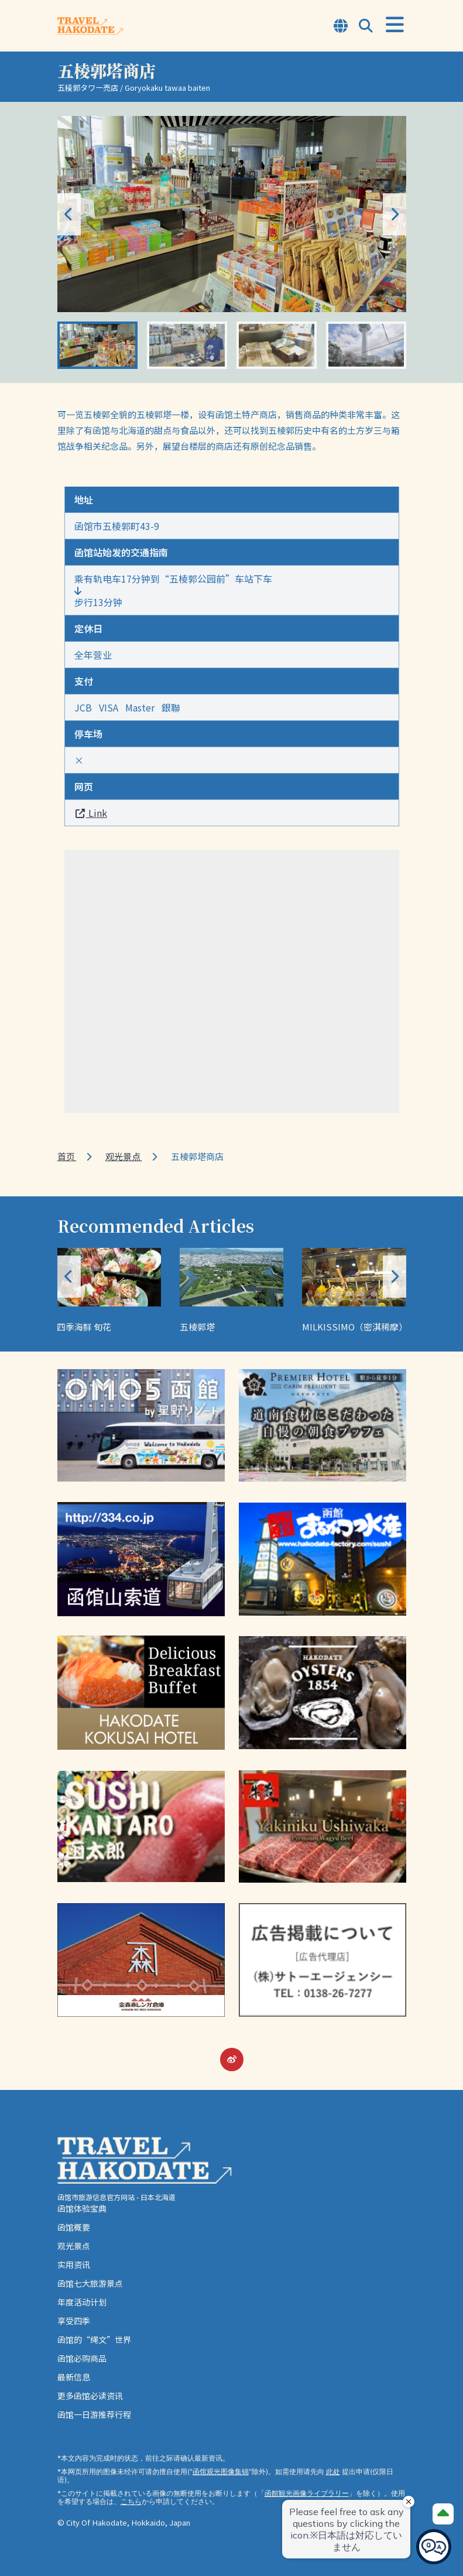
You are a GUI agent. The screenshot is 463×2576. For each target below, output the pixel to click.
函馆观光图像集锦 (221, 2471)
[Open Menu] (395, 25)
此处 (333, 2471)
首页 (67, 1156)
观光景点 (123, 1156)
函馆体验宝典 (82, 2208)
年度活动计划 (82, 2302)
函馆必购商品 (82, 2358)
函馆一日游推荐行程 (94, 2414)
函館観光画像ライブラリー (307, 2493)
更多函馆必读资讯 (90, 2395)
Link (90, 813)
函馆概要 (73, 2227)
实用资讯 (73, 2264)
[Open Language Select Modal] (340, 27)
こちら (131, 2501)
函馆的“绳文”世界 (94, 2339)
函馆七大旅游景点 (90, 2283)
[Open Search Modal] (366, 27)
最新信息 (73, 2377)
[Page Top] (443, 2513)
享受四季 (73, 2321)
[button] (394, 214)
